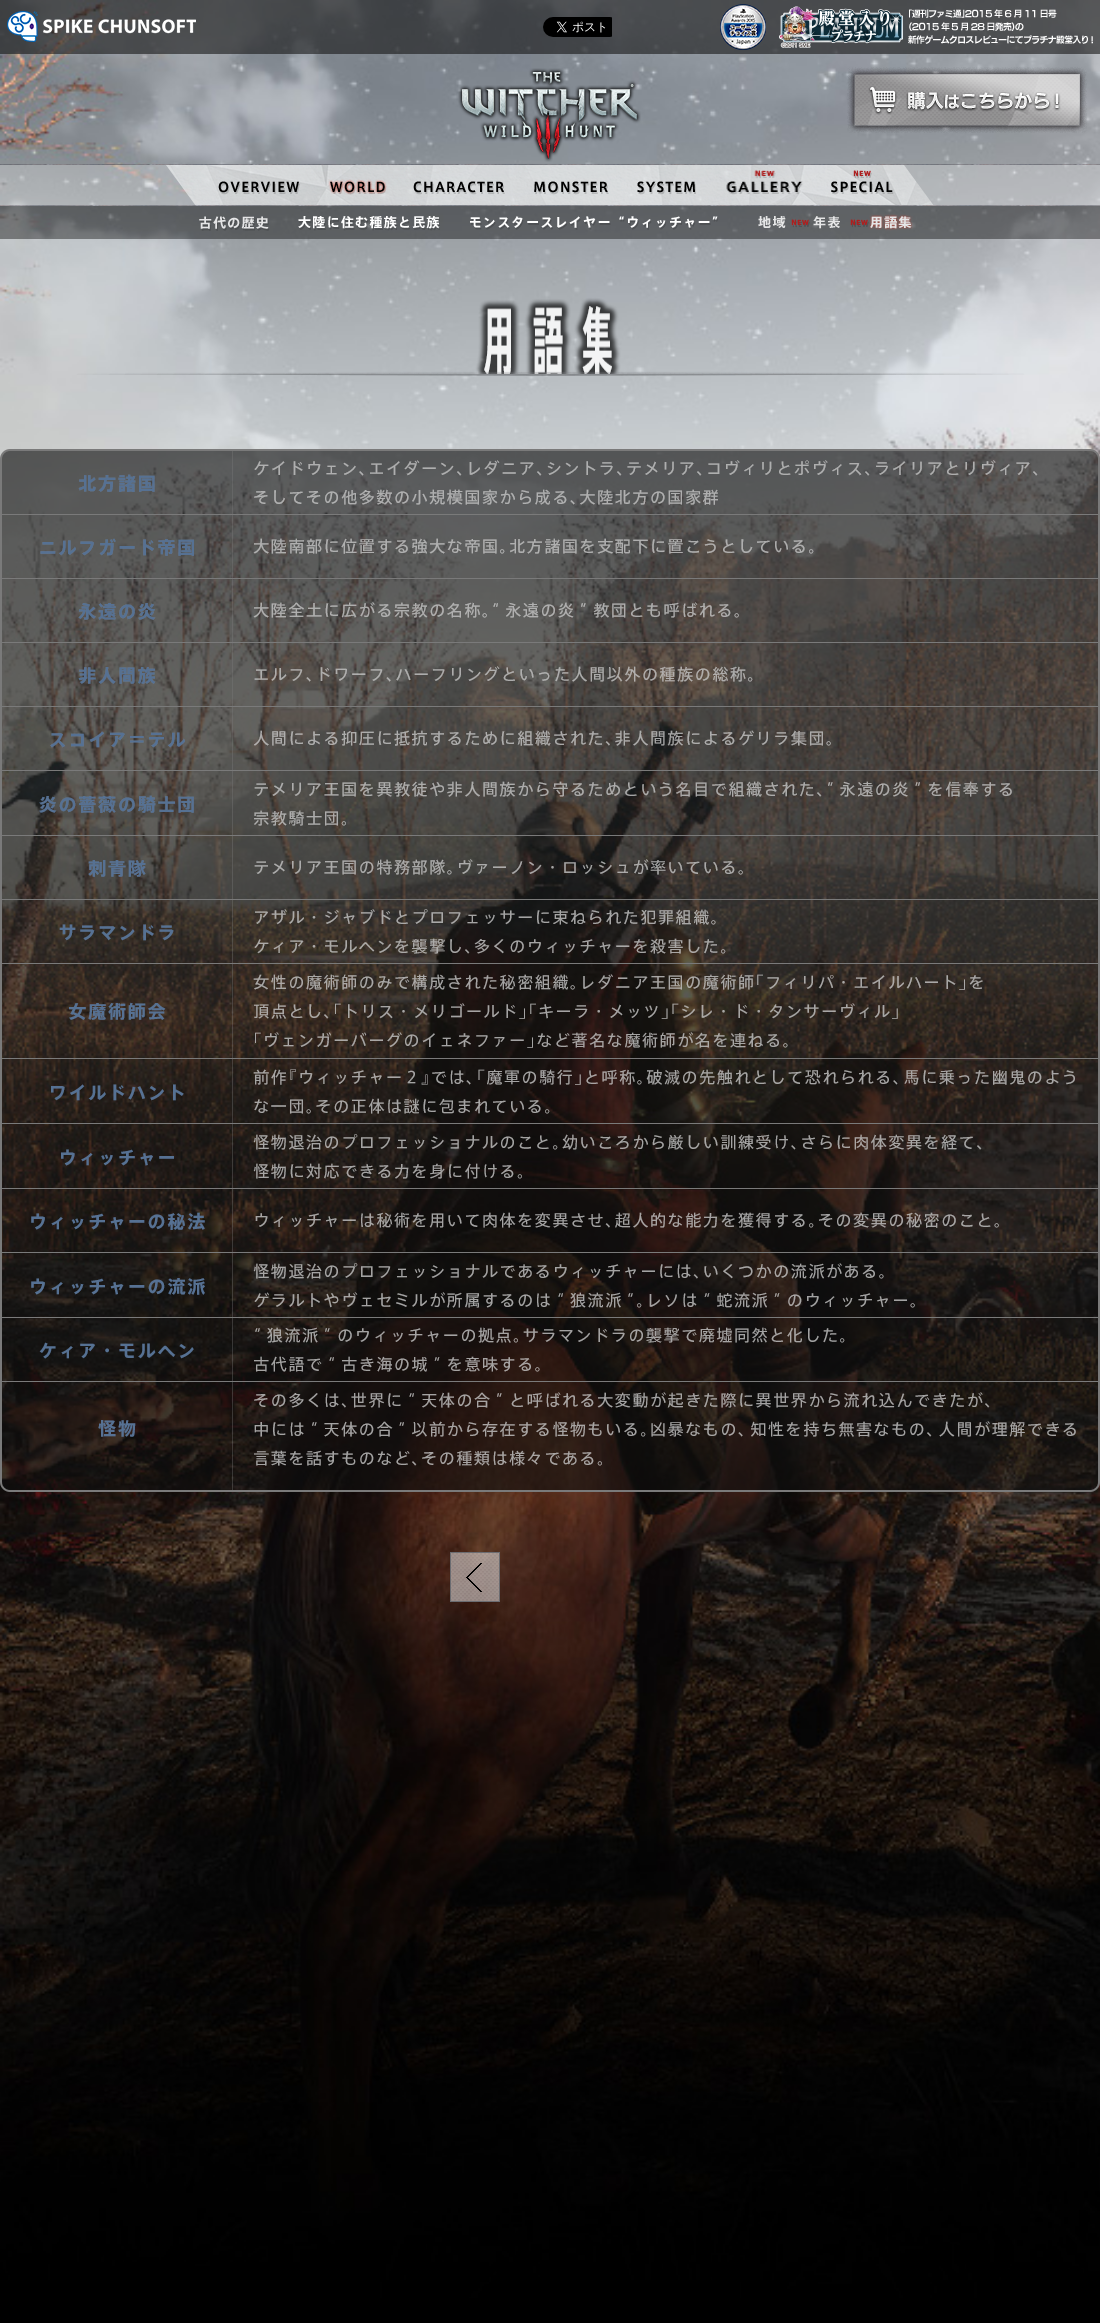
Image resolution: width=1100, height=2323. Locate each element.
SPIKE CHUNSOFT (101, 26)
